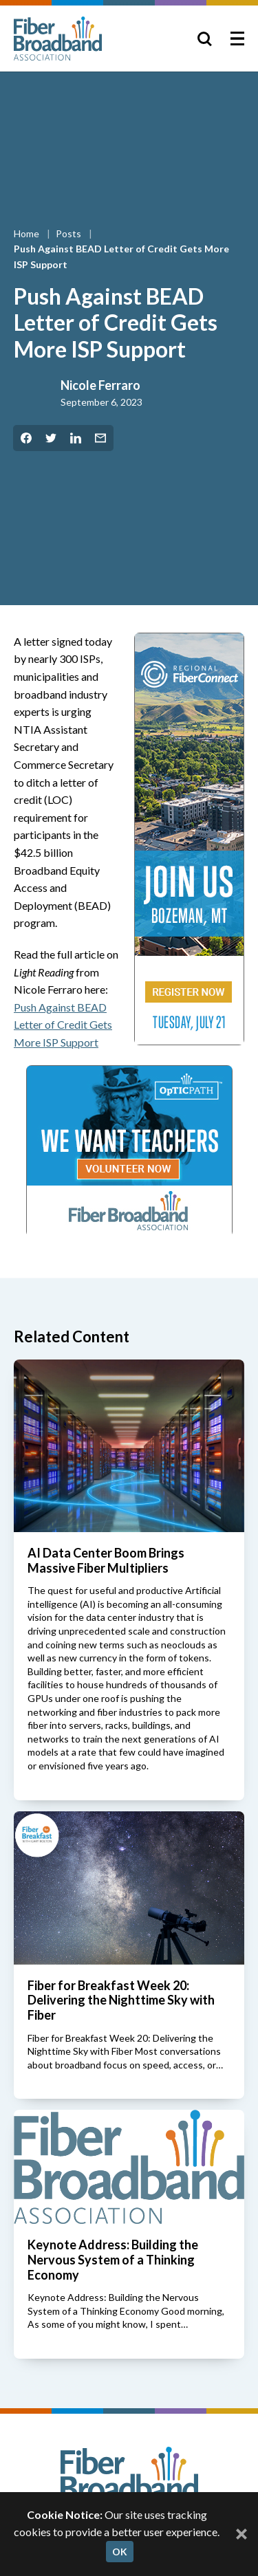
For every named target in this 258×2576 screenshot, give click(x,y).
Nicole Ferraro (100, 385)
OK (119, 2551)
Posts (69, 233)
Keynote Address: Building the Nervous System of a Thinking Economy (113, 2259)
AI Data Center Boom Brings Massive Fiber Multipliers (106, 1560)
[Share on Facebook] (26, 438)
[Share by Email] (100, 438)
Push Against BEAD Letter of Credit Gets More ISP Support (63, 1025)
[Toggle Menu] (237, 38)
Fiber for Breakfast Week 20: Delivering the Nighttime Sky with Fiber (121, 2000)
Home (27, 233)
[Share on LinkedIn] (75, 438)
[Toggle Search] (204, 38)
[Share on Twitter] (51, 438)
